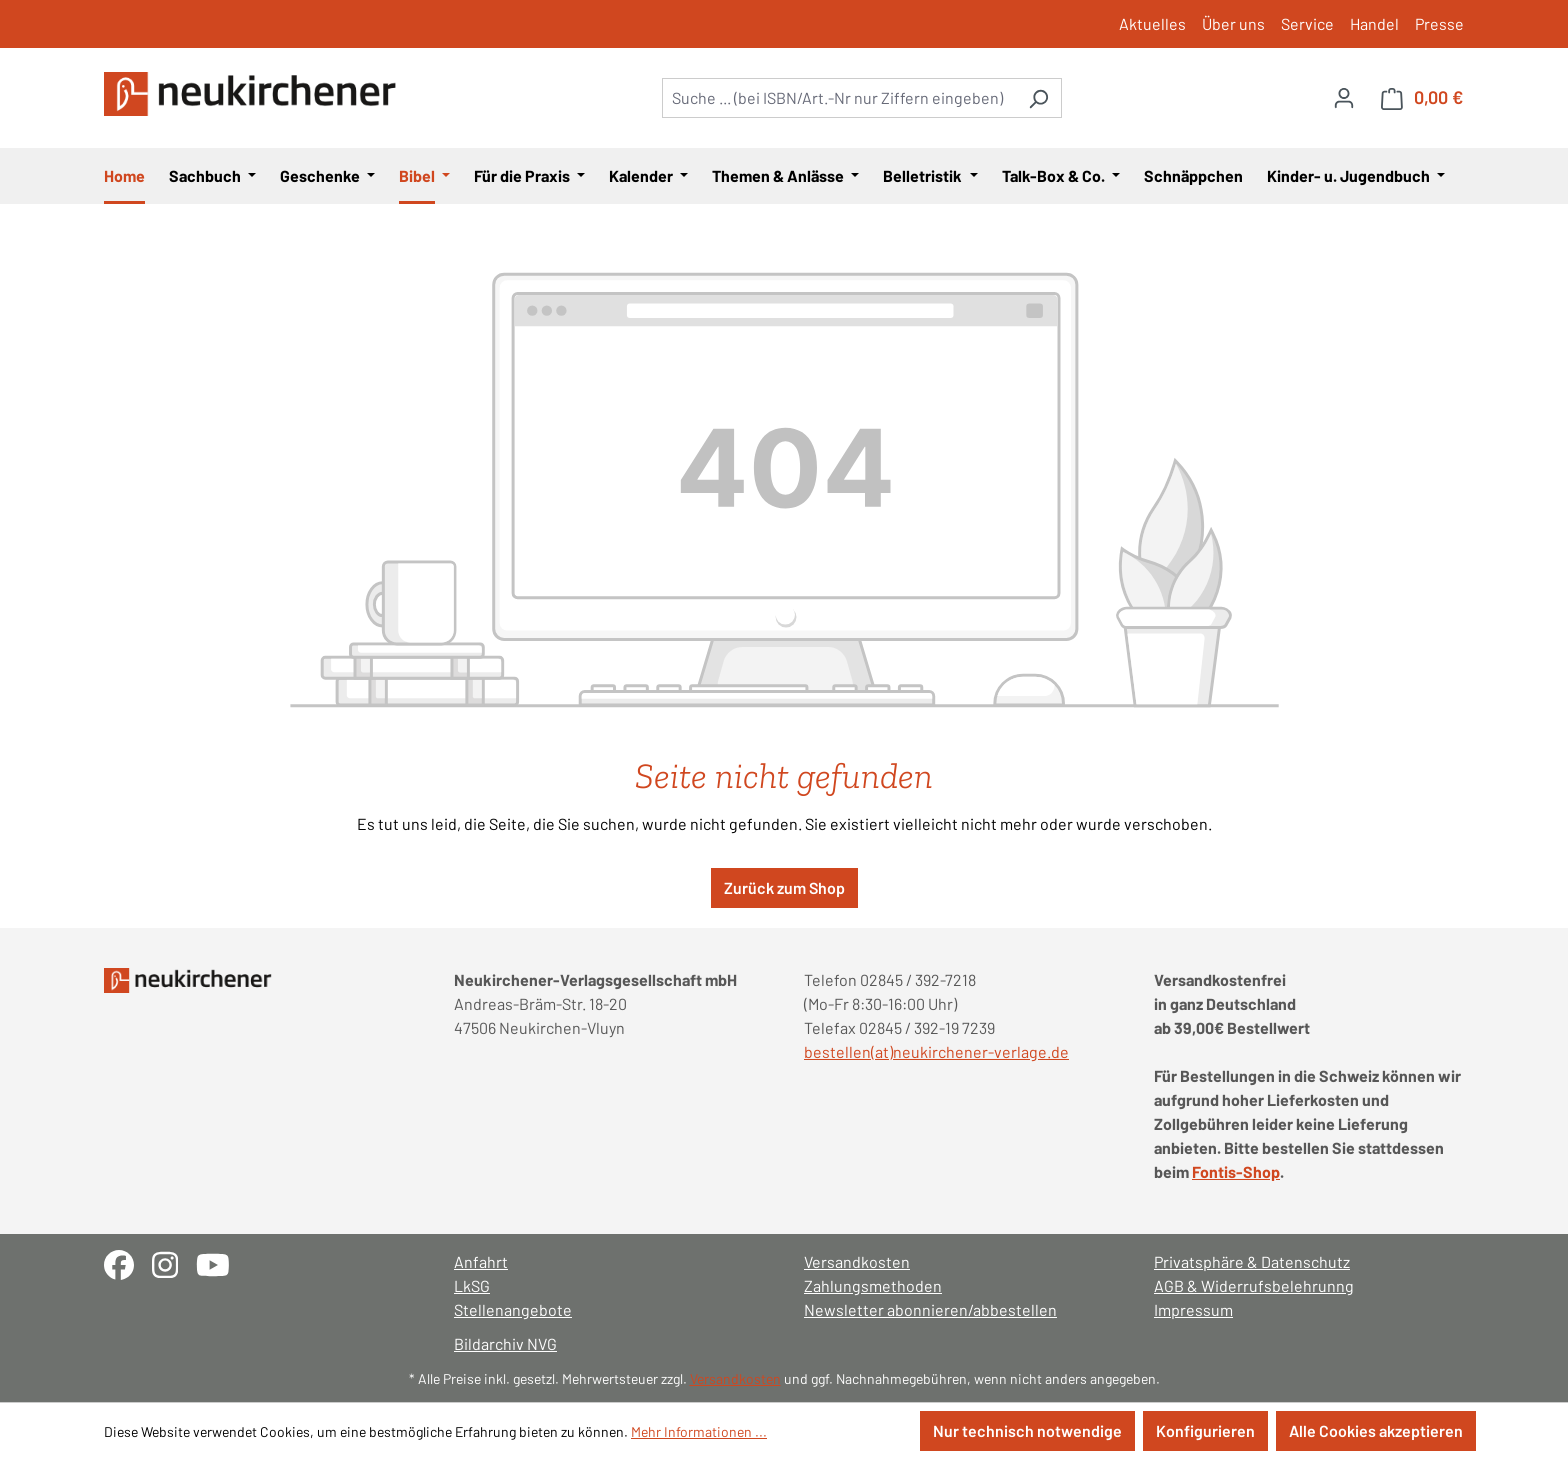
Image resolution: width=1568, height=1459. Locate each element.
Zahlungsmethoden (873, 1285)
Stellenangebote (513, 1309)
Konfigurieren (1205, 1430)
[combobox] (839, 98)
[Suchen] (1038, 98)
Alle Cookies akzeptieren (1376, 1430)
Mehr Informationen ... (699, 1431)
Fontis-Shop (1236, 1171)
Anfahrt (481, 1261)
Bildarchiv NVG (505, 1343)
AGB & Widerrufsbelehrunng (1254, 1285)
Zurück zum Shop (784, 887)
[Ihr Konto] (1344, 97)
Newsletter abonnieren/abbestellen (930, 1309)
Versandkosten (857, 1261)
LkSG (472, 1285)
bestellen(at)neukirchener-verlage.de (936, 1051)
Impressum (1193, 1309)
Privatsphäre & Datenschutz (1252, 1261)
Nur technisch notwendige (1027, 1430)
